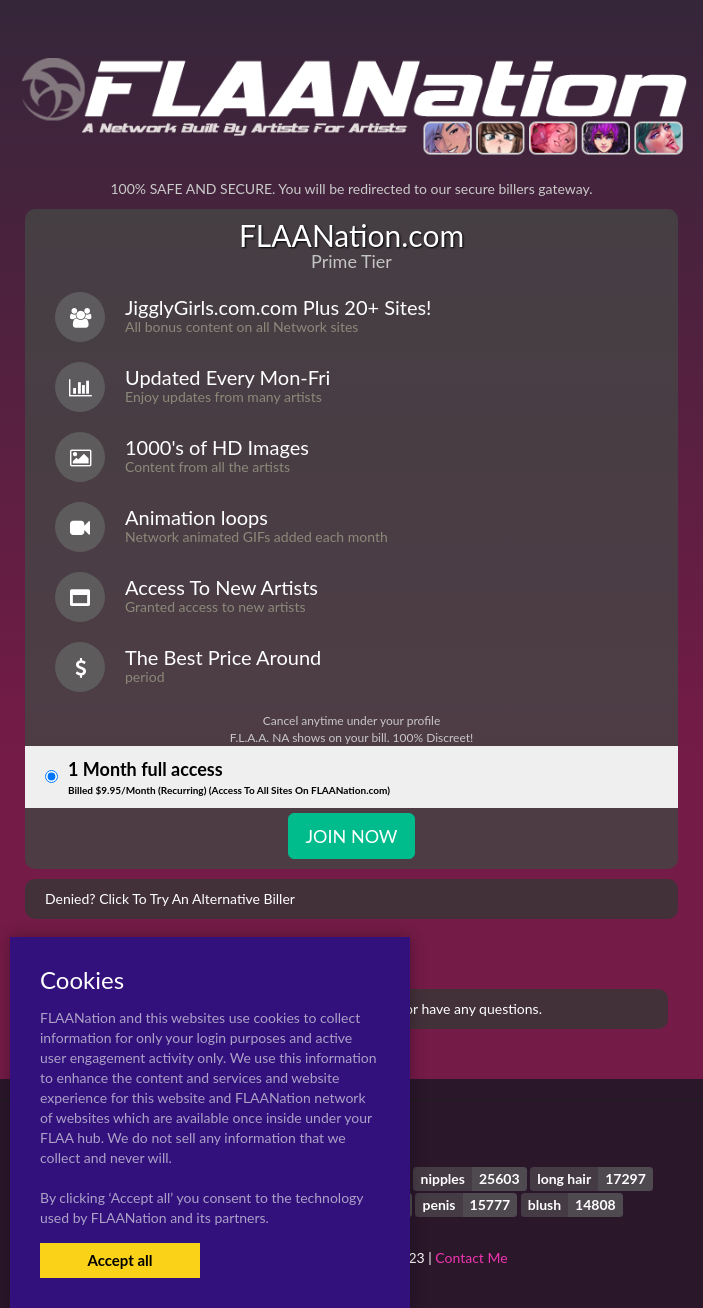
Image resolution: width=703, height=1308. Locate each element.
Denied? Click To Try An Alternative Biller (170, 898)
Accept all (119, 1260)
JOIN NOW (351, 836)
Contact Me (471, 1257)
